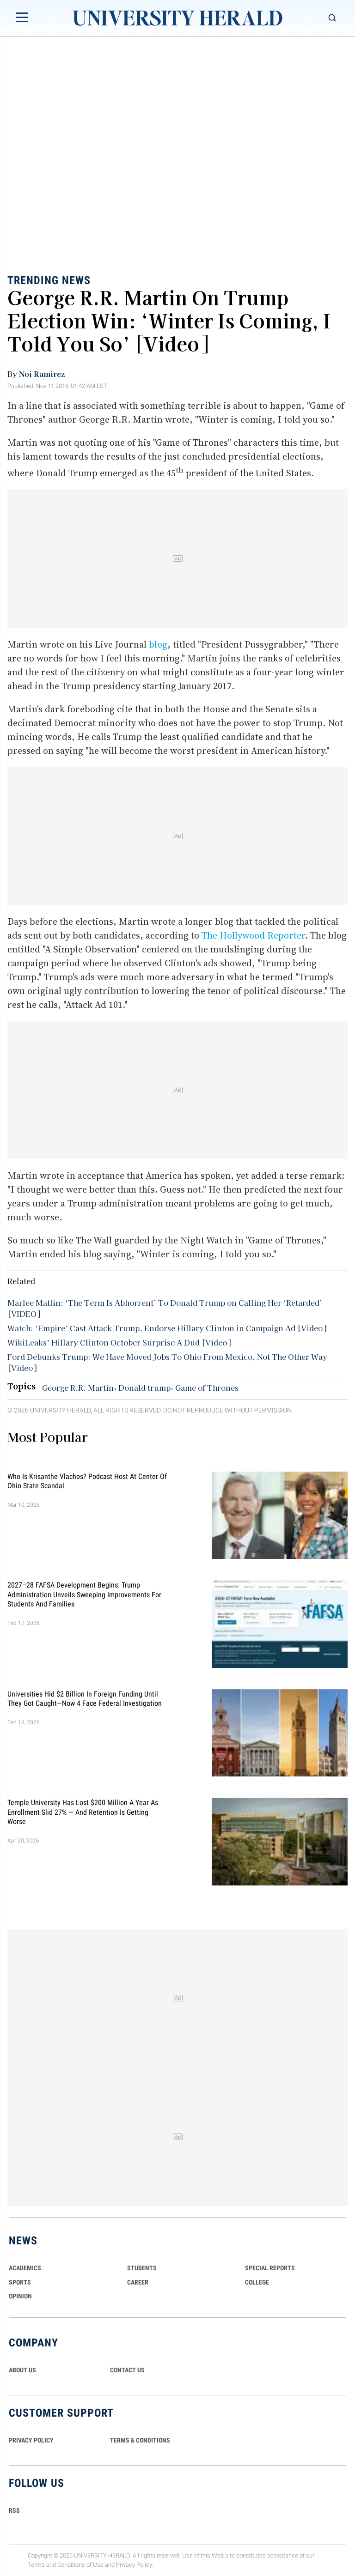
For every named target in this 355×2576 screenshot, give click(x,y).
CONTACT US (127, 2370)
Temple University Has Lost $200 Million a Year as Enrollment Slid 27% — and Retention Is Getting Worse (82, 1812)
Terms (36, 2565)
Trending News (49, 280)
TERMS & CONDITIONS (140, 2440)
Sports (20, 2282)
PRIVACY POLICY (31, 2440)
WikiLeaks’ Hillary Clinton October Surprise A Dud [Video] (119, 1342)
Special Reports (270, 2268)
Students (142, 2268)
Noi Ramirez (42, 373)
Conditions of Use (80, 2565)
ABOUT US (22, 2370)
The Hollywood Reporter (253, 935)
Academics (25, 2268)
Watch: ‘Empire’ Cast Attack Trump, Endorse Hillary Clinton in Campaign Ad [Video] (166, 1327)
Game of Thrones (207, 1387)
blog (158, 644)
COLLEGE (257, 2282)
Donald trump (144, 1387)
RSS (14, 2510)
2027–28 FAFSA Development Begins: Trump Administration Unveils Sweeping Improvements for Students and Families (84, 1594)
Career (137, 2282)
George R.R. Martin (78, 1387)
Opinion (20, 2296)
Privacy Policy (134, 2565)
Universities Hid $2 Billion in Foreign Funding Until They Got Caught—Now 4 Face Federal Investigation (84, 1698)
